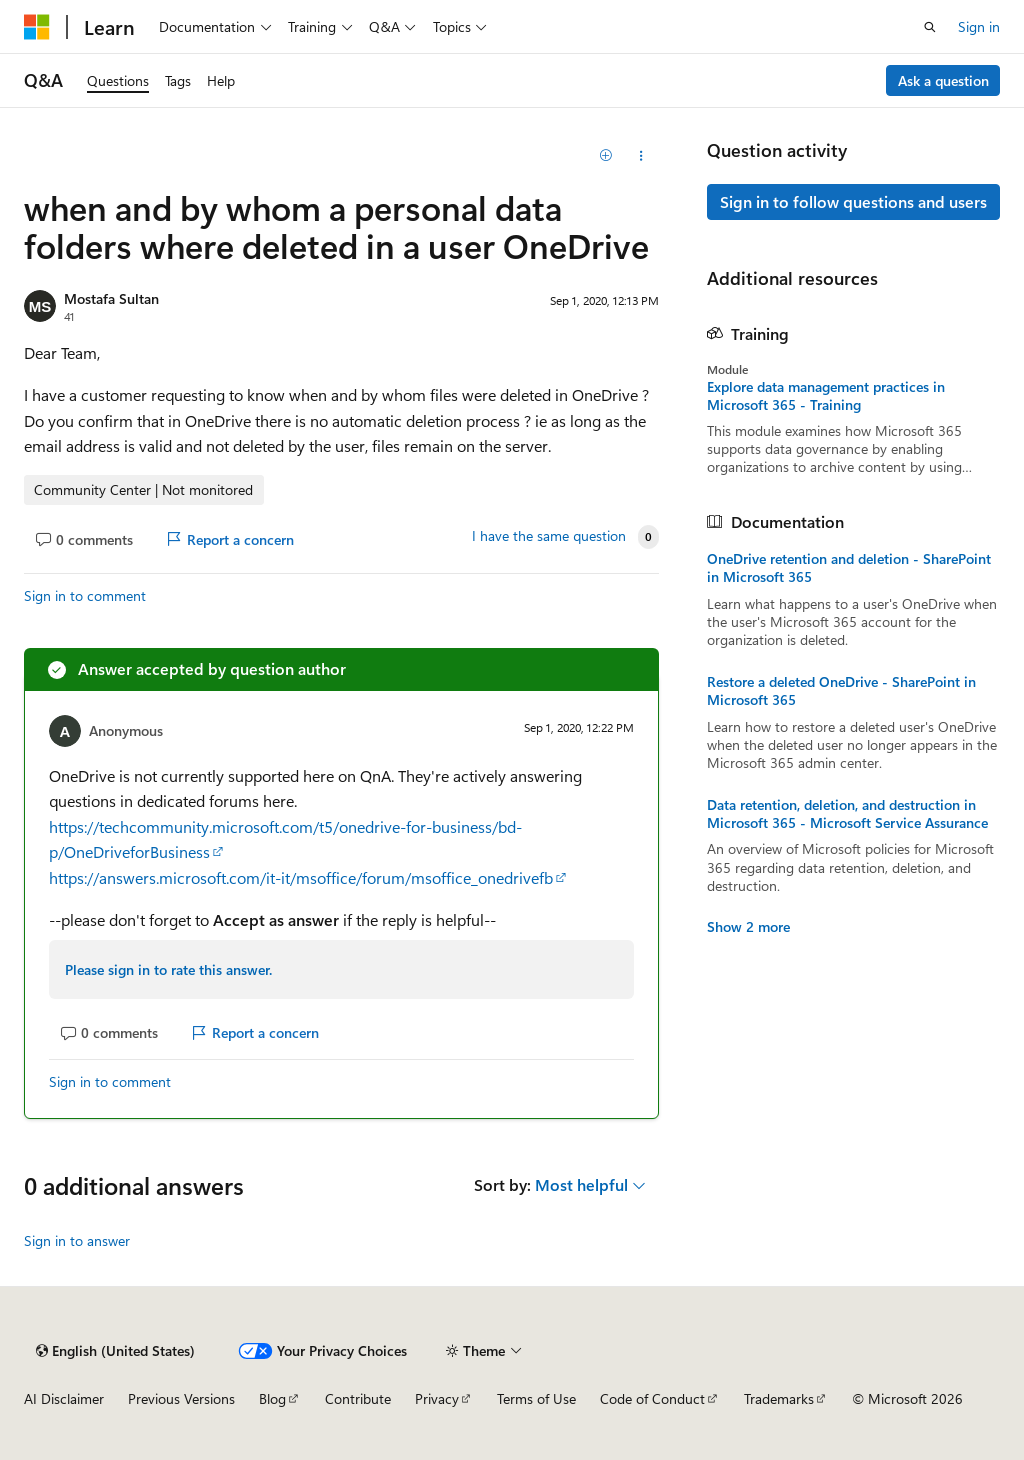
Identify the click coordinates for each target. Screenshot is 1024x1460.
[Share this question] (640, 156)
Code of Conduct (652, 1398)
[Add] (605, 156)
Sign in (979, 26)
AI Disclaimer (64, 1398)
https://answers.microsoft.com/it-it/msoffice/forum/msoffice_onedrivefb (301, 877)
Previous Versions (181, 1398)
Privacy (437, 1398)
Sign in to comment (85, 595)
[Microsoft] (37, 27)
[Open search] (930, 27)
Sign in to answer (77, 1240)
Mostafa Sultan (111, 298)
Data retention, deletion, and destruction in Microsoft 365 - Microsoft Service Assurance (847, 814)
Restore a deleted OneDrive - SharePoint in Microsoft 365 (841, 691)
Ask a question (943, 80)
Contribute (358, 1398)
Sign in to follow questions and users (853, 201)
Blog (272, 1398)
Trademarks (779, 1398)
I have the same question (549, 536)
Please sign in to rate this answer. (168, 969)
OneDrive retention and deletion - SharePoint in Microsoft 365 (849, 568)
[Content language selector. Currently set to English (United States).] (115, 1351)
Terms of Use (536, 1398)
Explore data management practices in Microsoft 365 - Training (826, 396)
